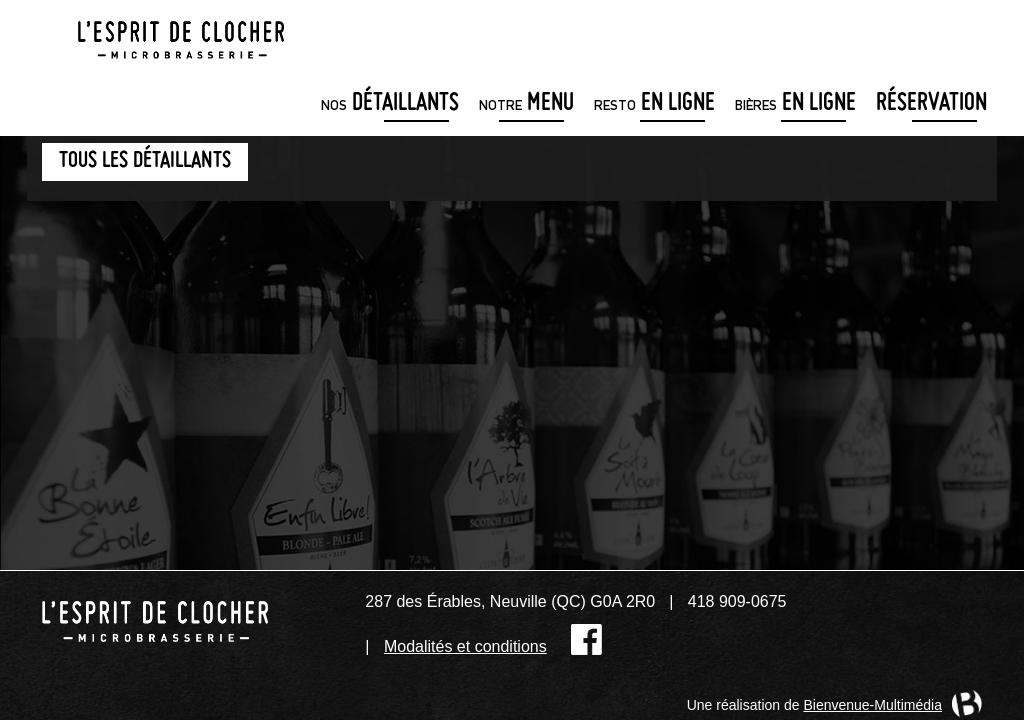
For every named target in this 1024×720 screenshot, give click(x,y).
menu (526, 104)
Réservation (931, 104)
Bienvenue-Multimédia (872, 705)
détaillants (390, 104)
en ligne (654, 104)
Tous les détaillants (145, 161)
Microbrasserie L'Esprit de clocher (181, 34)
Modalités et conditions (465, 646)
